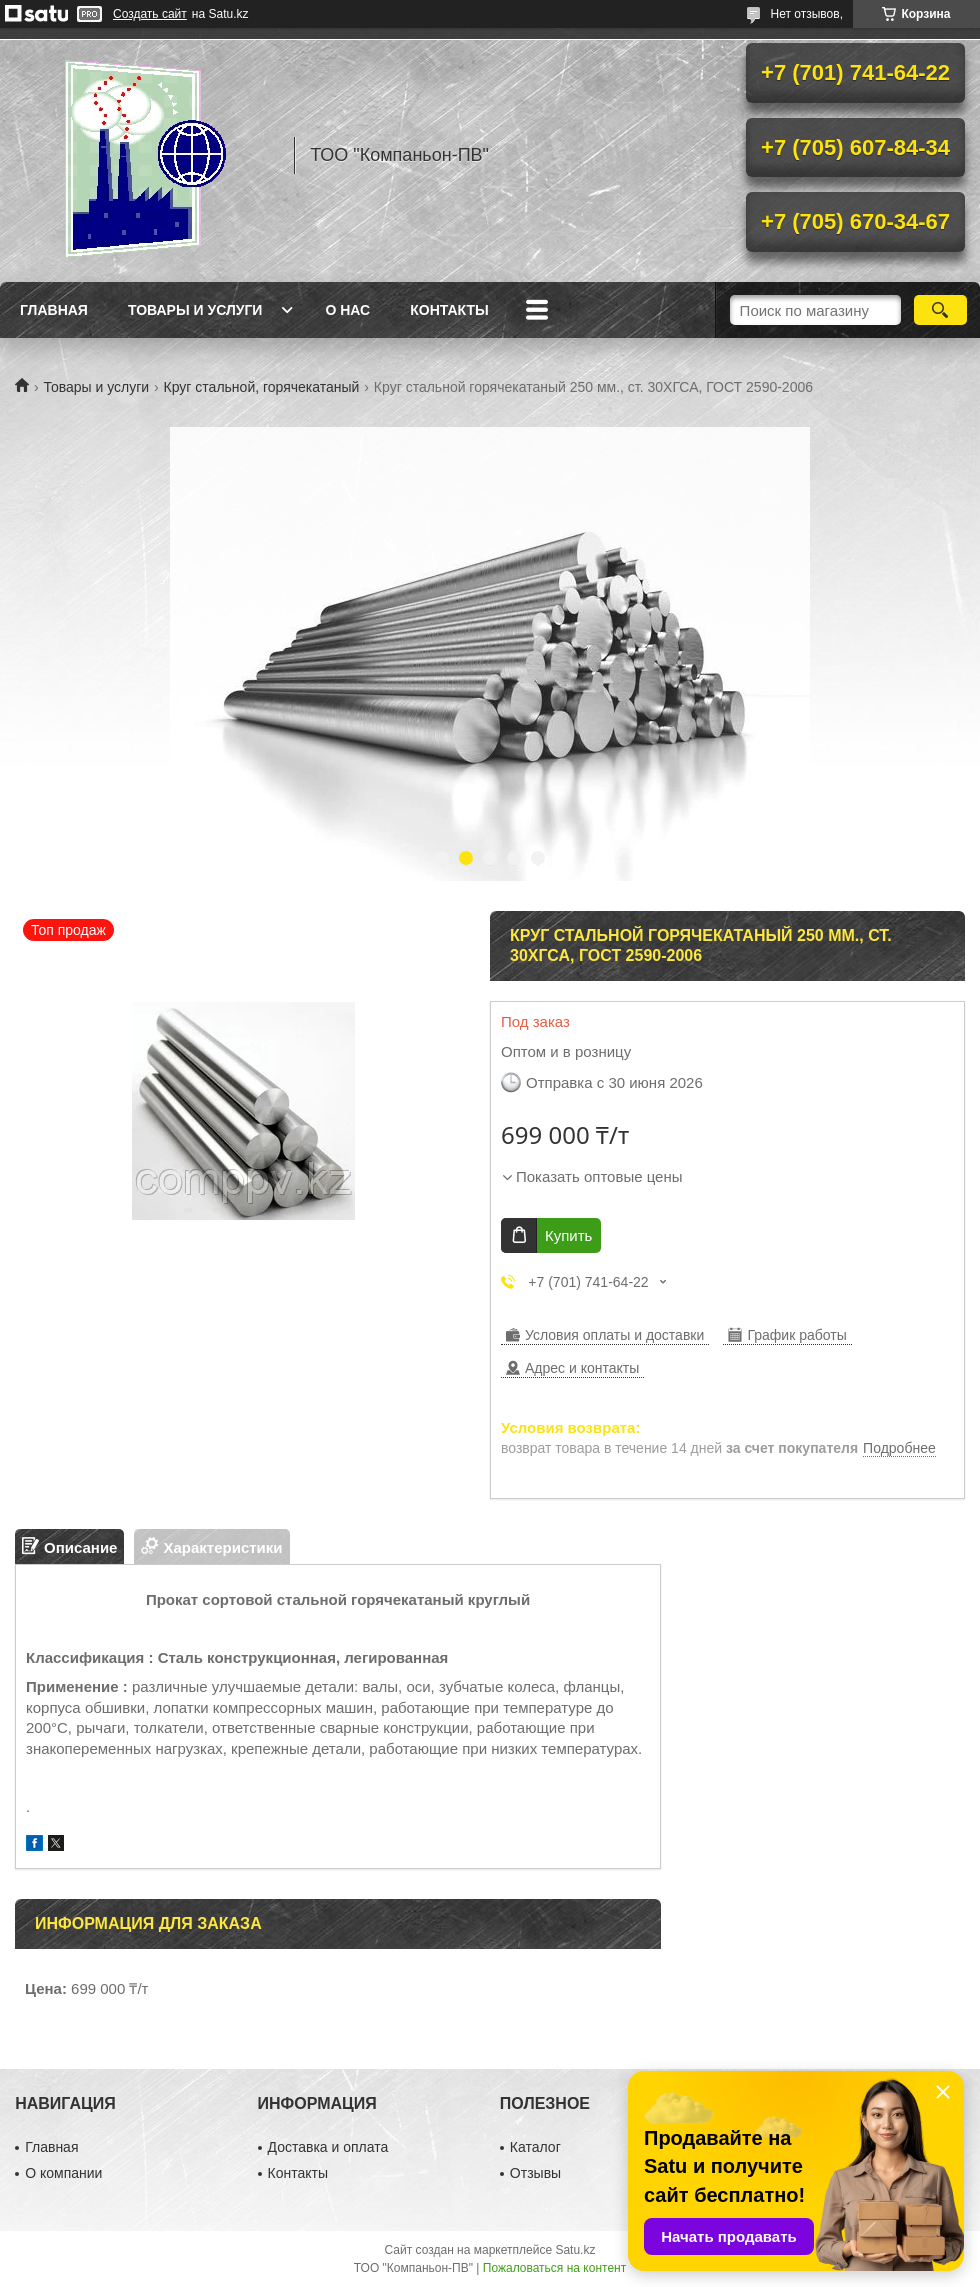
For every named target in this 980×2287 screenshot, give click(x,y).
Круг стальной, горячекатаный (262, 387)
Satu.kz (575, 2250)
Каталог (535, 2147)
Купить (568, 1235)
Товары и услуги (195, 310)
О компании (63, 2173)
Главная (54, 310)
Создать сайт (150, 14)
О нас (347, 310)
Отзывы (535, 2173)
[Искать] (940, 310)
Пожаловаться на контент (554, 2268)
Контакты (449, 310)
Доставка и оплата (328, 2147)
